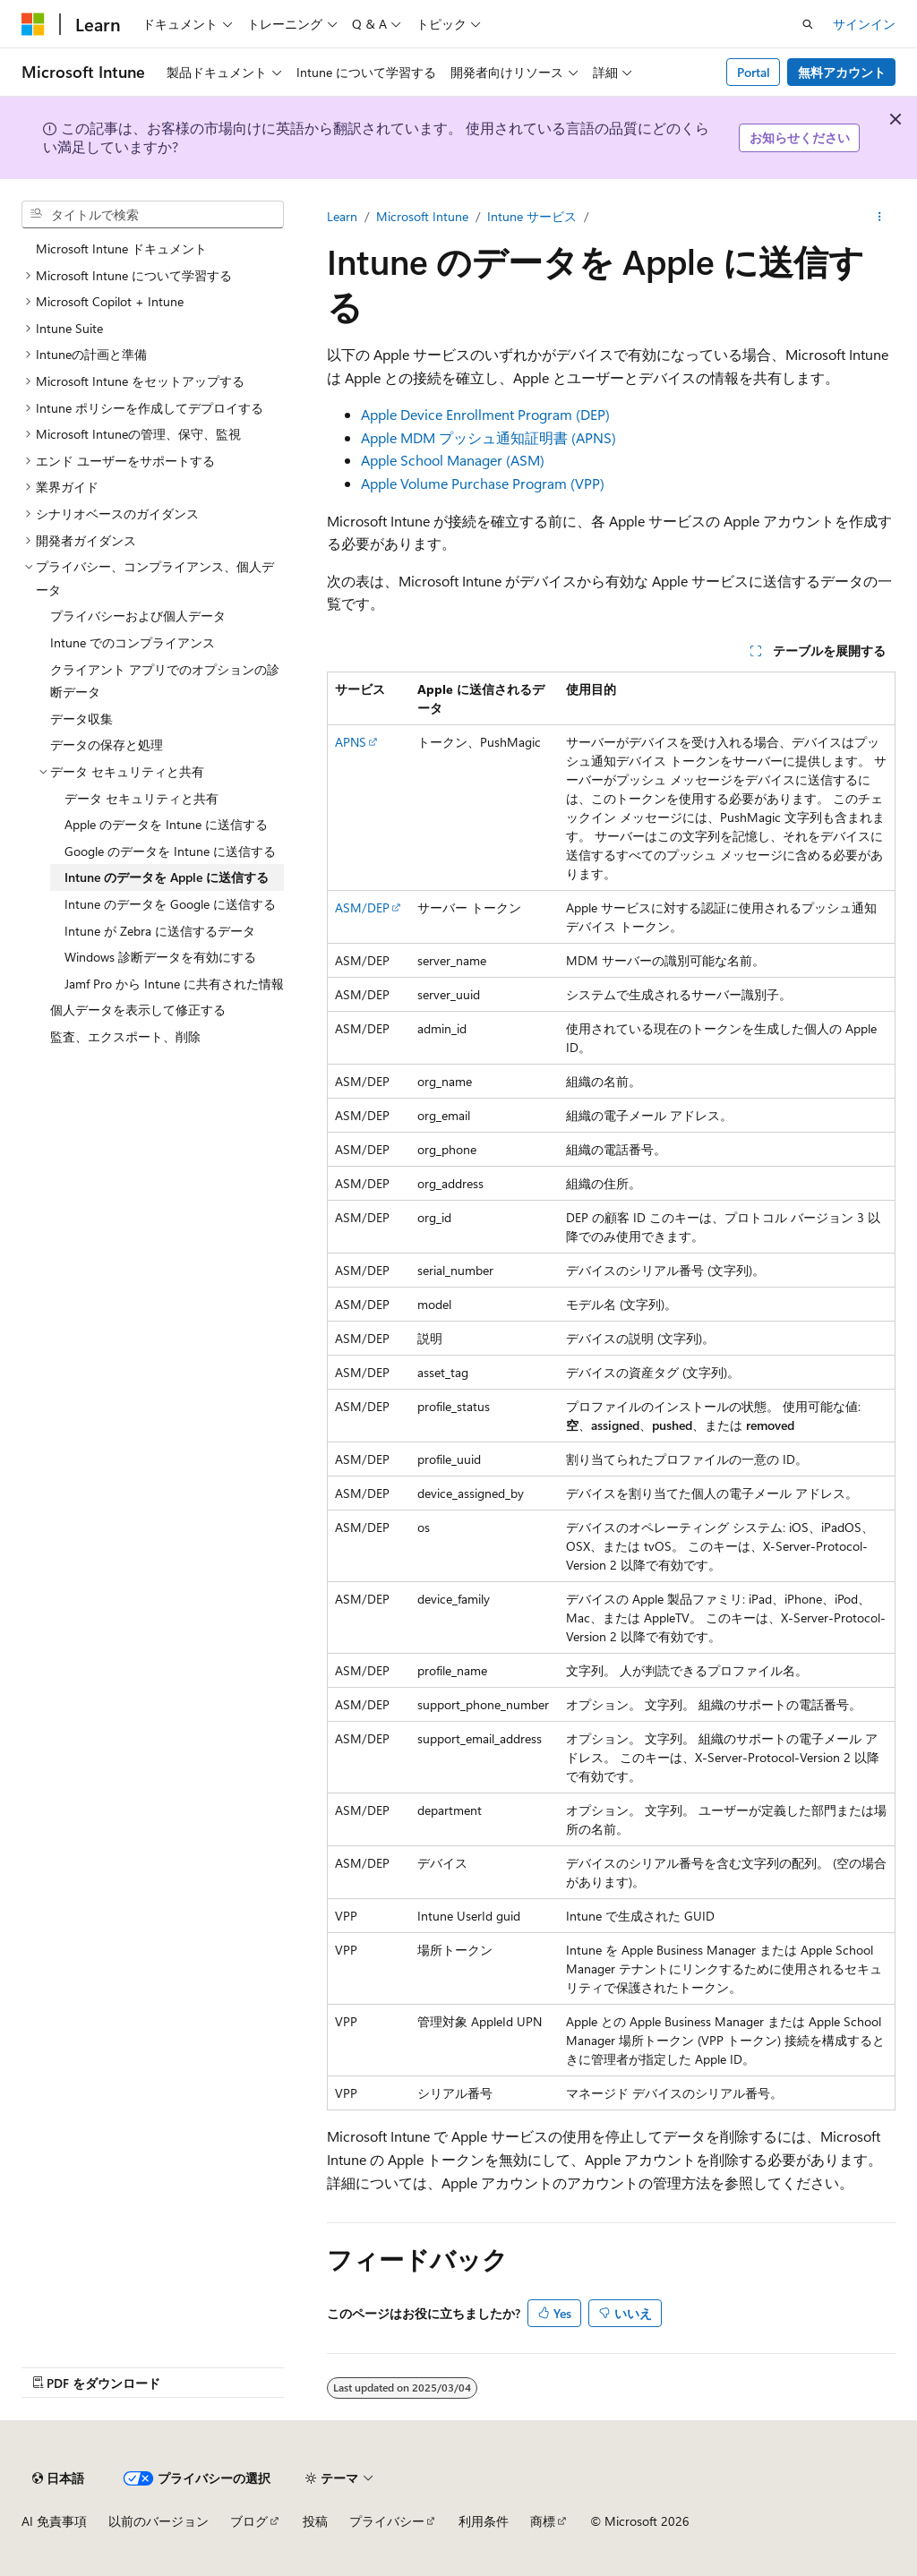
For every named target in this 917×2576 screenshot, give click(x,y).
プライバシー (386, 2520)
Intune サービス (532, 216)
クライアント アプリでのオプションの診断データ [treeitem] (164, 681)
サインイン (864, 23)
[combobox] (152, 215)
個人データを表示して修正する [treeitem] (138, 1009)
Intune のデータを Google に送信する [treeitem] (170, 903)
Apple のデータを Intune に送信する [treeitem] (166, 824)
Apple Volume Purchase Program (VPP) (482, 483)
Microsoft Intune (422, 216)
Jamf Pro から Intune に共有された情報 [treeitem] (174, 983)
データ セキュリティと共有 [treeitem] (141, 798)
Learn (342, 216)
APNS (350, 741)
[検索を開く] (808, 24)
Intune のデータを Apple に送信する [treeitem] (166, 877)
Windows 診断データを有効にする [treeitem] (160, 956)
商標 (542, 2520)
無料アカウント (842, 72)
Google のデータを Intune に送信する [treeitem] (170, 851)
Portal (753, 72)
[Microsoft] (33, 24)
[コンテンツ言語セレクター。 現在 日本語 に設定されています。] (58, 2478)
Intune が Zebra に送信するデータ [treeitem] (159, 930)
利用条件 (483, 2520)
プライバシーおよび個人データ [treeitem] (138, 615)
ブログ (249, 2520)
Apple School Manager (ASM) (452, 459)
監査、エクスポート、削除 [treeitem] (125, 1036)
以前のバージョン (158, 2520)
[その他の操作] (880, 216)
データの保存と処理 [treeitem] (106, 744)
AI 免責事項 (54, 2520)
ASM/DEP (362, 907)
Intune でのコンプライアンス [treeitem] (132, 642)
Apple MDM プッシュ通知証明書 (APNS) (488, 437)
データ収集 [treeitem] (81, 718)
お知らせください (800, 137)
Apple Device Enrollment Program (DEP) (485, 414)
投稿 (315, 2520)
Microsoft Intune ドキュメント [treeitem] (121, 248)
